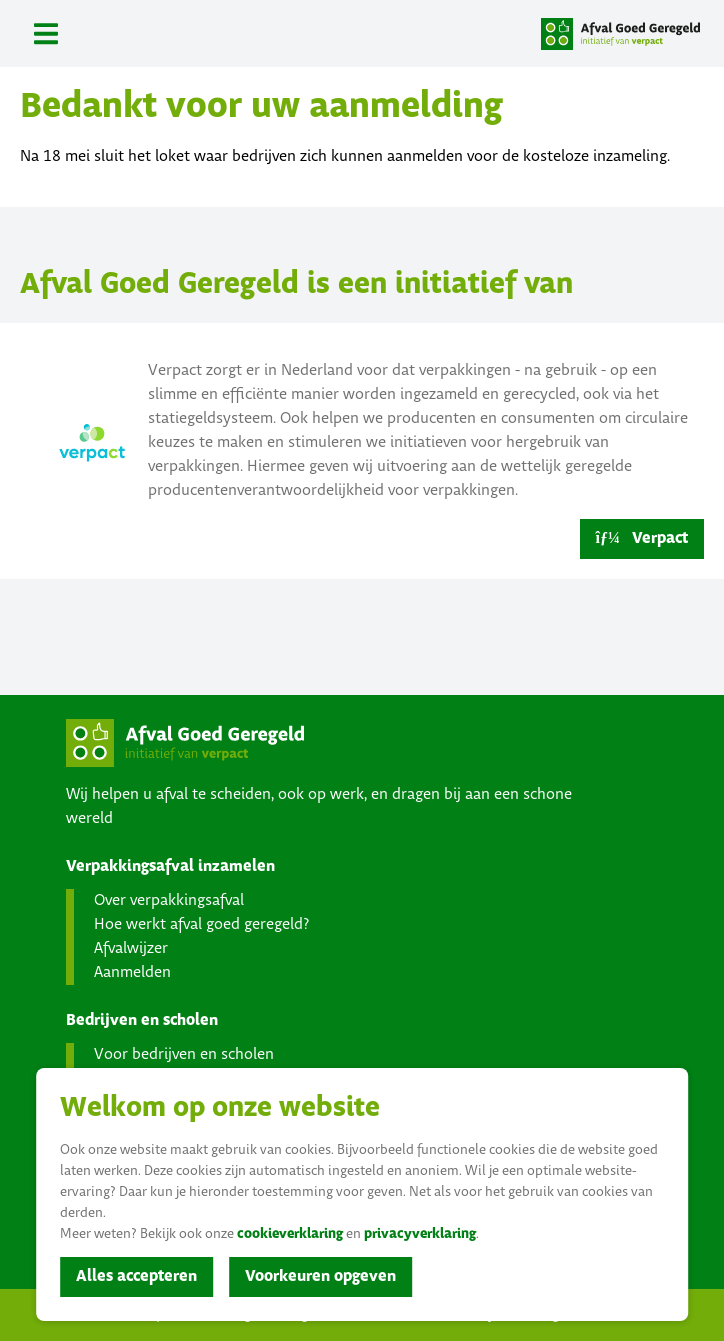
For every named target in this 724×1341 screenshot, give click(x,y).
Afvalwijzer (131, 948)
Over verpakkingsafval (169, 900)
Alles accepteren (136, 1276)
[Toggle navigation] (46, 33)
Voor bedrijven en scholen (184, 1054)
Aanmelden (132, 972)
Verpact (642, 538)
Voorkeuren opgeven (320, 1276)
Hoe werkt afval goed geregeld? (202, 924)
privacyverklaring (420, 1234)
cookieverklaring (290, 1234)
